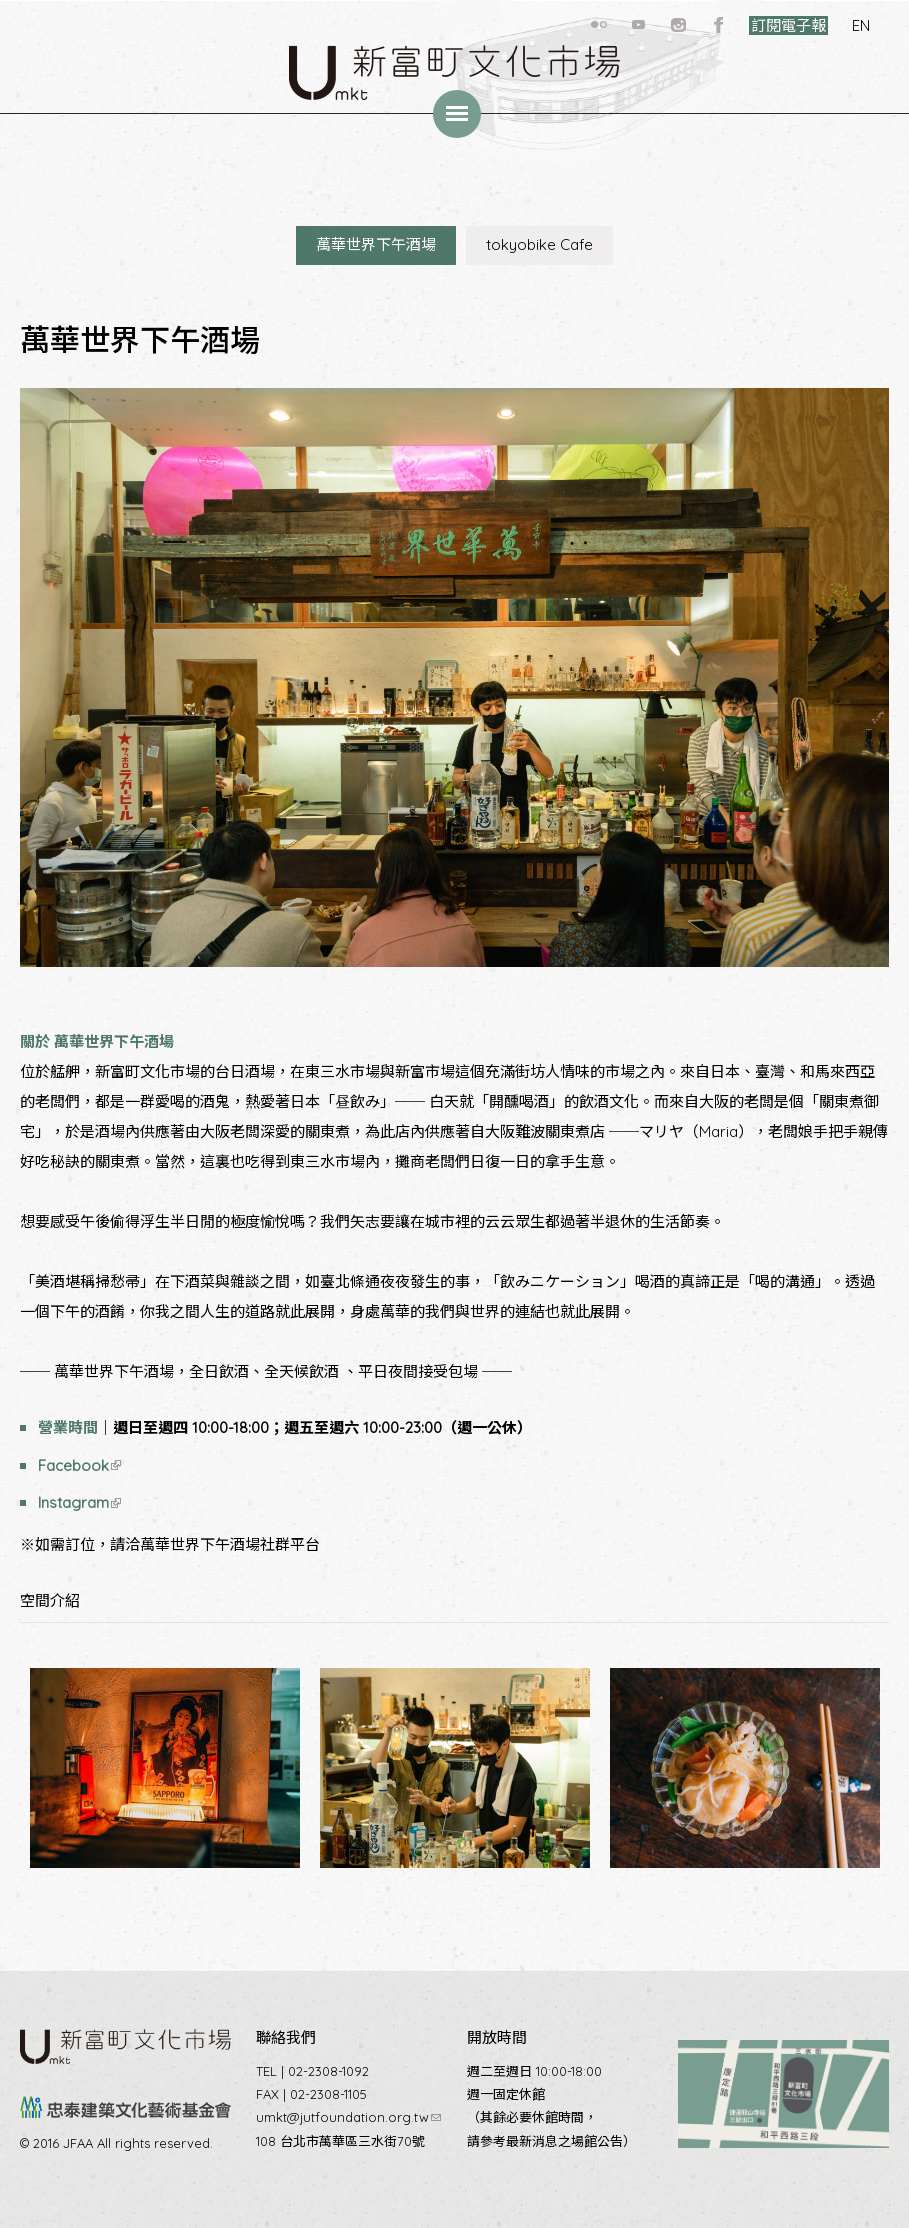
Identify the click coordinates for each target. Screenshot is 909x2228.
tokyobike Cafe (539, 244)
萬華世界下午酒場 (376, 244)
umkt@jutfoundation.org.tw (348, 2117)
